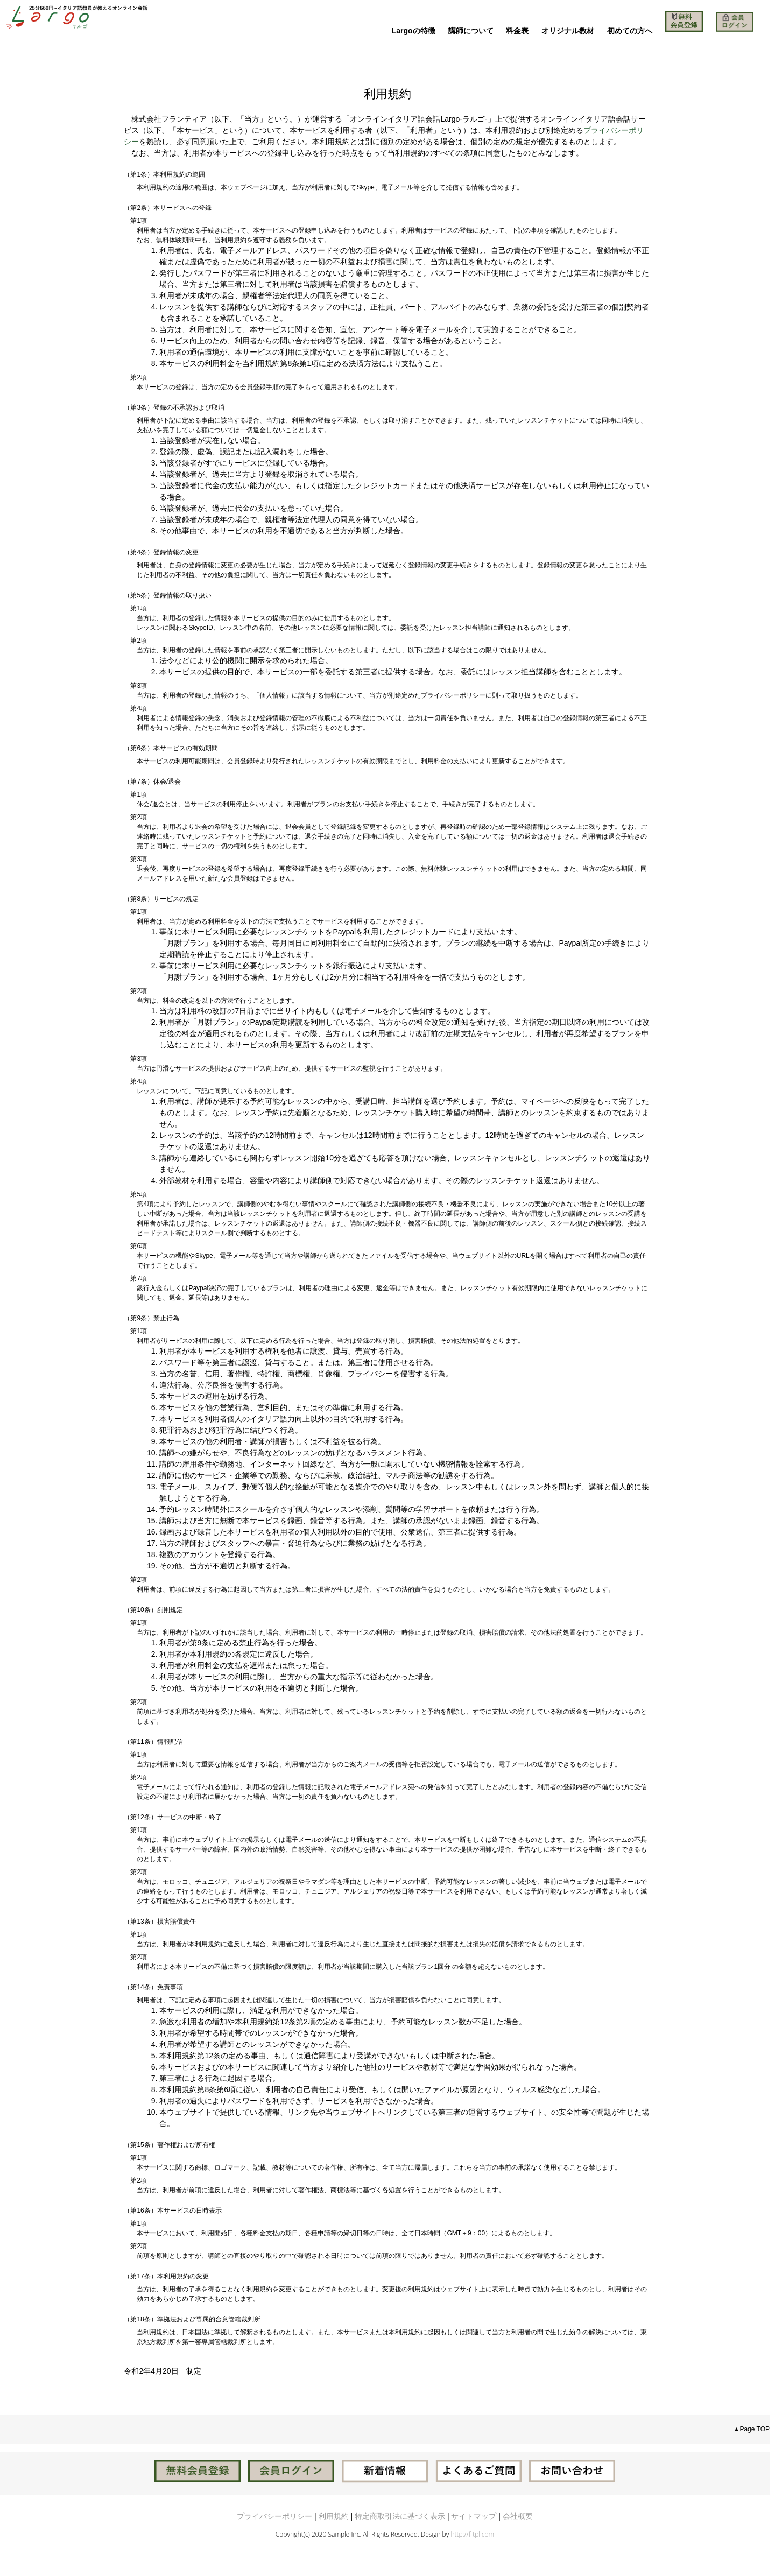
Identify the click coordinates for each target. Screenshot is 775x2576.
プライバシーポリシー (274, 2516)
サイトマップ (473, 2516)
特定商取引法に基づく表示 (400, 2516)
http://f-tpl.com (472, 2534)
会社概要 (518, 2516)
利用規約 (334, 2516)
